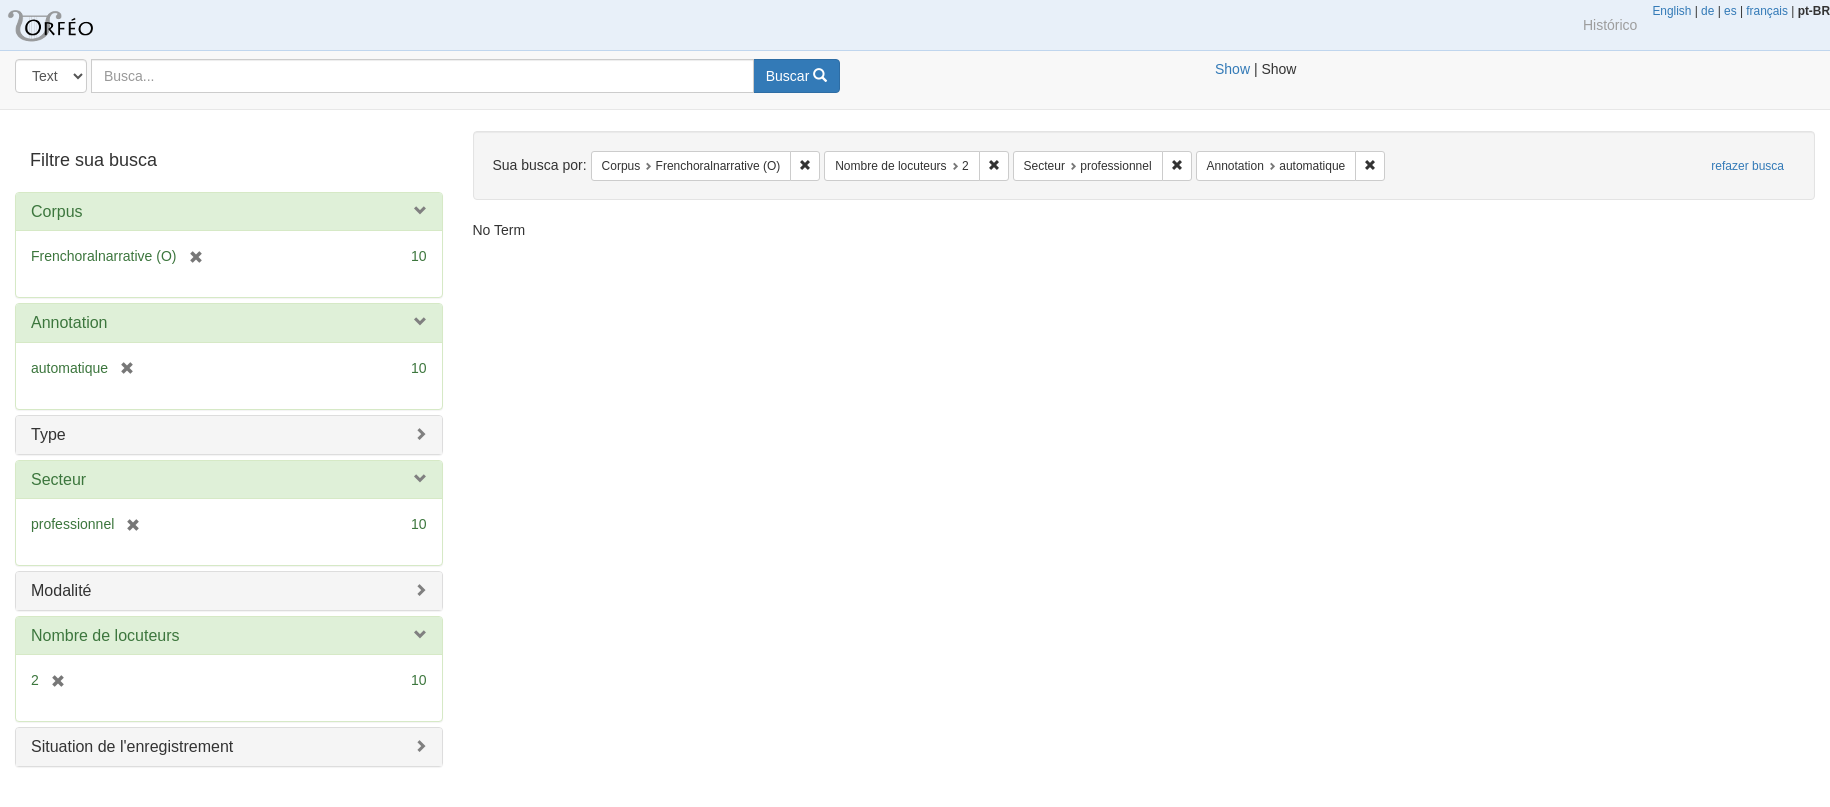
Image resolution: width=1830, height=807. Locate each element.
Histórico (1610, 25)
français (1767, 11)
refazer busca (1747, 166)
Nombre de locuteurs (105, 635)
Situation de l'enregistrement (132, 746)
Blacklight (75, 25)
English (1671, 11)
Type (48, 434)
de (1707, 11)
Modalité (61, 590)
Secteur (58, 479)
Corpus (57, 211)
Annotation (69, 322)
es (1730, 11)
